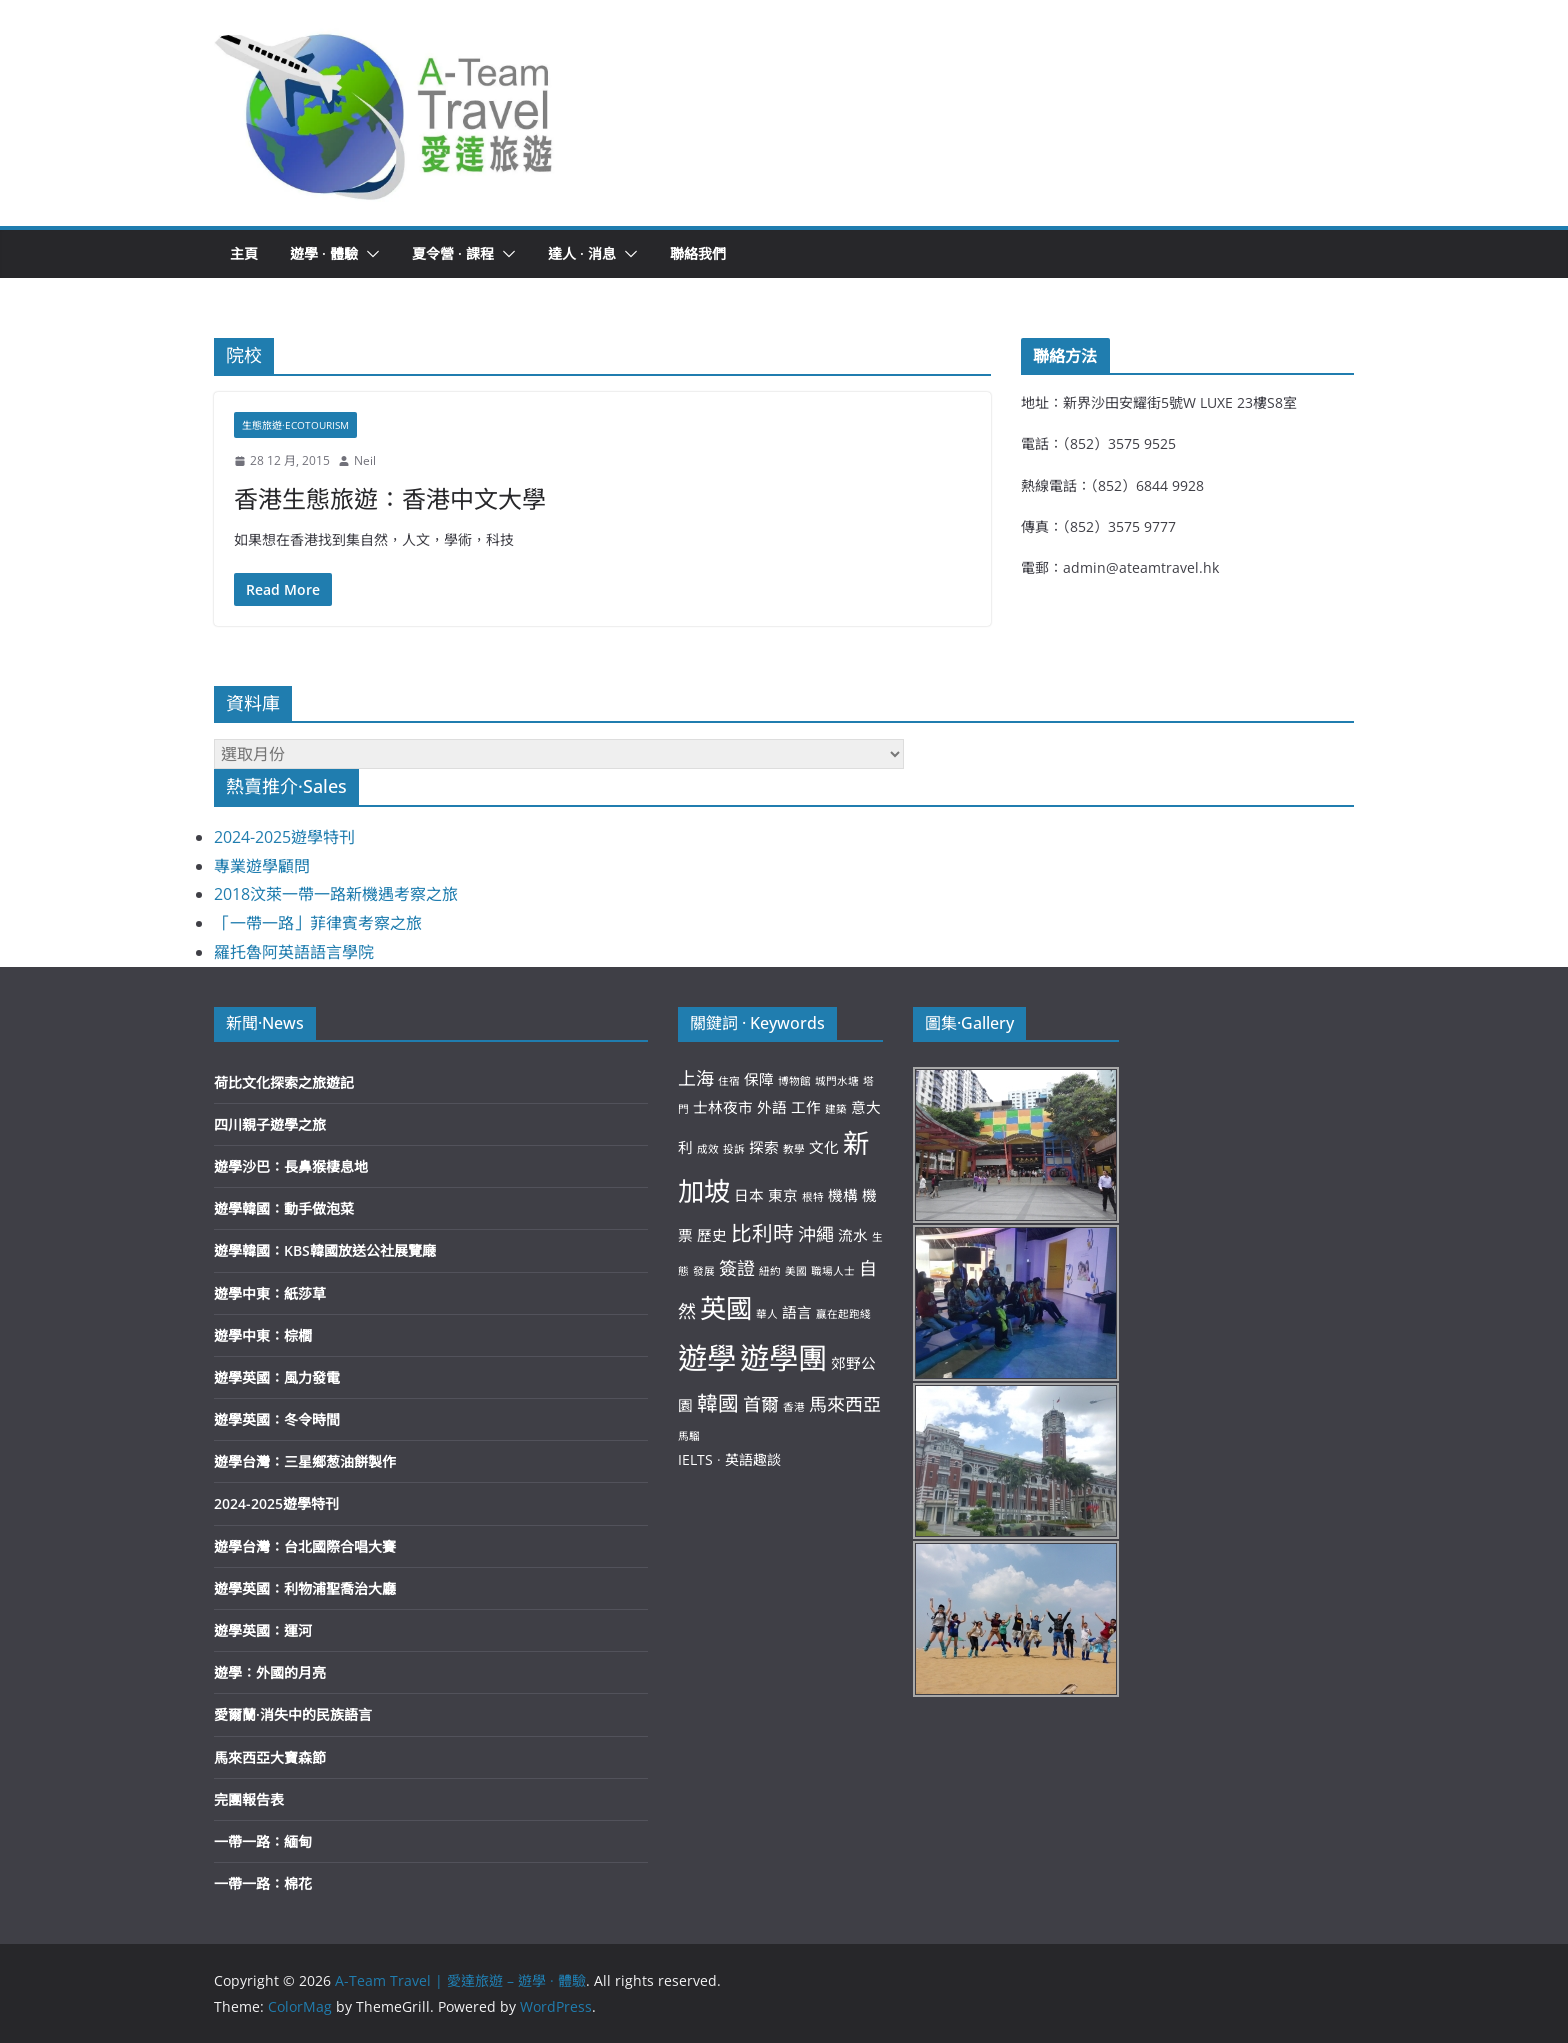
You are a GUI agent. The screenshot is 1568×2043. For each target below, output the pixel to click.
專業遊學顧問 (262, 866)
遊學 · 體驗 (324, 253)
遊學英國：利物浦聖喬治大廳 (305, 1588)
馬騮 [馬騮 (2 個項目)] (689, 1436)
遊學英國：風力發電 (277, 1377)
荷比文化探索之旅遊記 (284, 1082)
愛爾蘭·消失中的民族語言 (293, 1714)
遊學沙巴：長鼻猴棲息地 (291, 1166)
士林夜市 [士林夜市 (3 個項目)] (723, 1107)
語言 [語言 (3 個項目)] (797, 1312)
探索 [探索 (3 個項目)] (764, 1147)
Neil (365, 460)
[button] (385, 113)
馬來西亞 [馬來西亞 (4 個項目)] (845, 1404)
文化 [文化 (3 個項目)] (824, 1147)
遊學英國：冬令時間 (277, 1419)
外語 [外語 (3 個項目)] (772, 1107)
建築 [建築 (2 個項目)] (836, 1109)
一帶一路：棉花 (263, 1883)
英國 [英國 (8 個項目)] (726, 1308)
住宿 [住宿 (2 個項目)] (729, 1081)
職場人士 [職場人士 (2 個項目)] (833, 1271)
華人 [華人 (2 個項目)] (767, 1314)
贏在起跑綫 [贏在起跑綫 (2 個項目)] (843, 1314)
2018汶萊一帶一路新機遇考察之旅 (336, 894)
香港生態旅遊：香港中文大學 (390, 498)
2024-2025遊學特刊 (284, 837)
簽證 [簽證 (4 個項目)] (737, 1268)
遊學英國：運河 (263, 1630)
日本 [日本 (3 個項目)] (749, 1195)
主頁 (244, 253)
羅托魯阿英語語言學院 (294, 952)
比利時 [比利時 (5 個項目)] (762, 1233)
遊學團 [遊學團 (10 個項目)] (783, 1358)
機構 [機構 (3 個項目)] (843, 1195)
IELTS (695, 1459)
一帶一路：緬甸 (263, 1841)
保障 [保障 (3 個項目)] (759, 1079)
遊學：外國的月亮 (270, 1672)
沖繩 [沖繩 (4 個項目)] (816, 1234)
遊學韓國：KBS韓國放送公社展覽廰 (325, 1250)
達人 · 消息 (582, 253)
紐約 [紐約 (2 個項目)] (770, 1271)
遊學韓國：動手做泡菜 (284, 1208)
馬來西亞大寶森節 (270, 1757)
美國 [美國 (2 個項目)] (796, 1271)
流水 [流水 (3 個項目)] (853, 1235)
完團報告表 (249, 1799)
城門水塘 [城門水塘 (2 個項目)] (837, 1081)
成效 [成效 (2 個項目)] (708, 1149)
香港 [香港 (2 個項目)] (794, 1407)
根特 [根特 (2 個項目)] (813, 1197)
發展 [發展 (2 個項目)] (704, 1271)
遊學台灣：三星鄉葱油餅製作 (305, 1461)
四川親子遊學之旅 (270, 1124)
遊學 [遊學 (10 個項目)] (707, 1358)
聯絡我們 (698, 253)
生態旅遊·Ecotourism (295, 425)
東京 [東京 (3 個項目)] (783, 1195)
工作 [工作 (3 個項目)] (806, 1107)
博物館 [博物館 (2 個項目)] (794, 1081)
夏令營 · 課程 (453, 253)
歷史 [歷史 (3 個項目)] (712, 1235)
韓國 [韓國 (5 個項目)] (718, 1403)
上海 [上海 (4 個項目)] (696, 1078)
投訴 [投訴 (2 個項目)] (734, 1149)
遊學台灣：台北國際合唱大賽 (305, 1546)
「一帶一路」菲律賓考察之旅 (318, 923)
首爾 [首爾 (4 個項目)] (761, 1404)
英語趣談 (753, 1459)
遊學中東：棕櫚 (263, 1335)
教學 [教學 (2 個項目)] (794, 1149)
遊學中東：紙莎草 (270, 1293)
